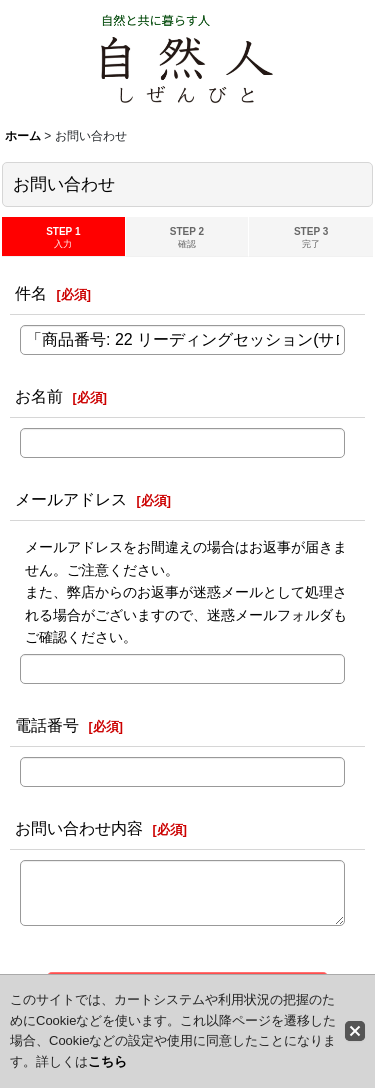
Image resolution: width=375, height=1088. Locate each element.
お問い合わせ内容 (79, 828)
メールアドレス (71, 499)
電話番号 (47, 725)
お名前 (39, 396)
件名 (31, 293)
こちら (107, 1061)
